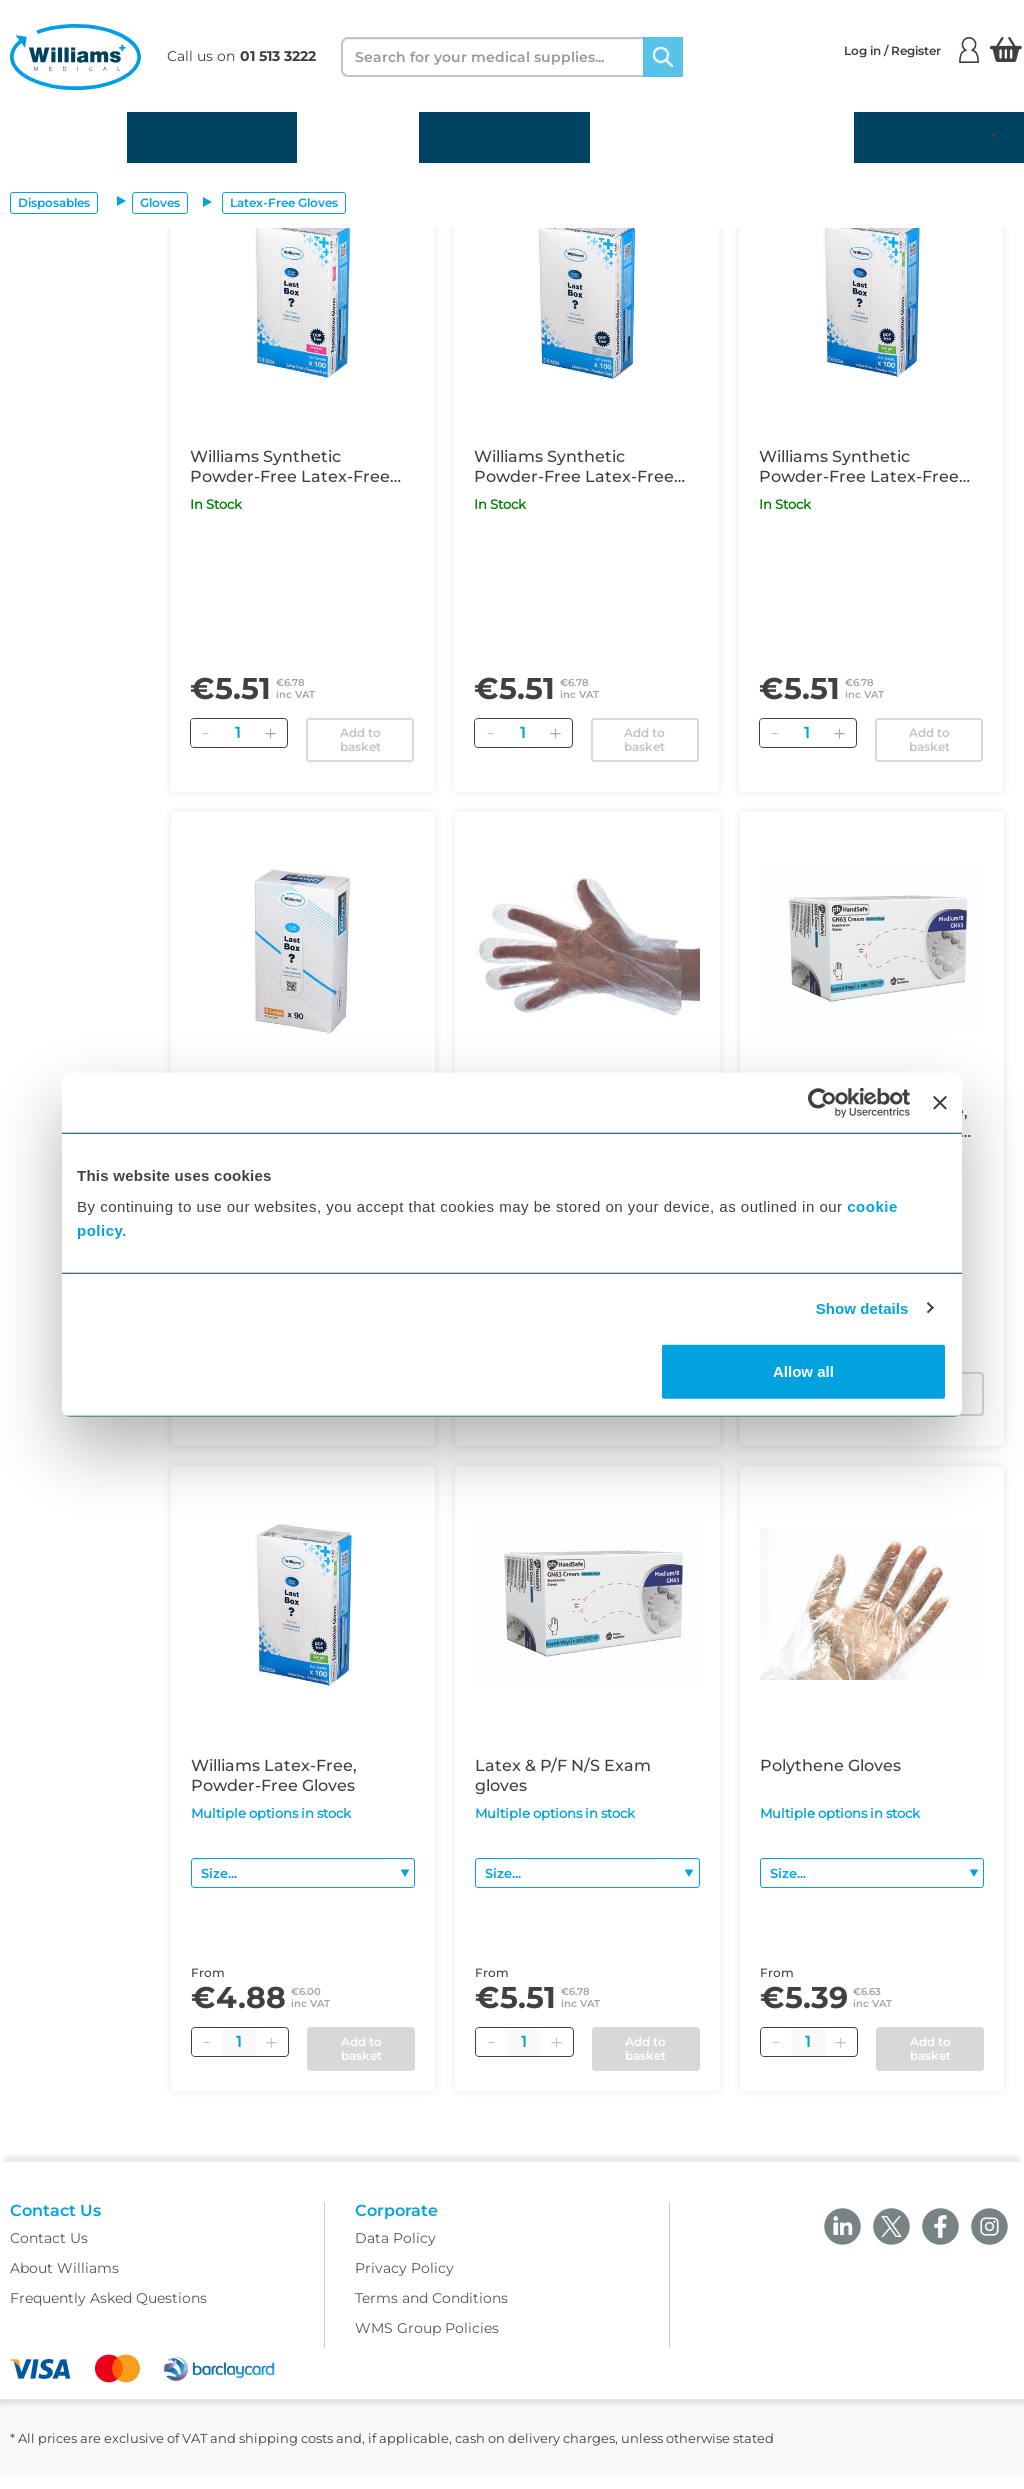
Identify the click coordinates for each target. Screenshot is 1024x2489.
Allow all (803, 1371)
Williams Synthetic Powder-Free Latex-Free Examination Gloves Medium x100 (290, 467)
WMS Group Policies (427, 2339)
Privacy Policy (404, 2279)
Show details (862, 1307)
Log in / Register (911, 50)
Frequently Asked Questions (108, 2309)
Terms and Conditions (431, 2309)
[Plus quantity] (272, 2042)
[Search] (663, 57)
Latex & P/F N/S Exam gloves (563, 1775)
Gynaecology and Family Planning (722, 137)
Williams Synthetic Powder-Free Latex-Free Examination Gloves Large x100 (865, 467)
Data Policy (395, 2249)
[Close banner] (940, 1102)
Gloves (160, 202)
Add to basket (360, 739)
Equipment (358, 137)
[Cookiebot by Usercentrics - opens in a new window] (822, 1102)
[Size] (303, 1873)
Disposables (63, 137)
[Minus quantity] (207, 2042)
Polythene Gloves (830, 1765)
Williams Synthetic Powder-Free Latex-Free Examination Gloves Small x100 (579, 467)
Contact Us (49, 2249)
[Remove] (206, 733)
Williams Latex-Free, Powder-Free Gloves (274, 1775)
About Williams (64, 2279)
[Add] (271, 733)
